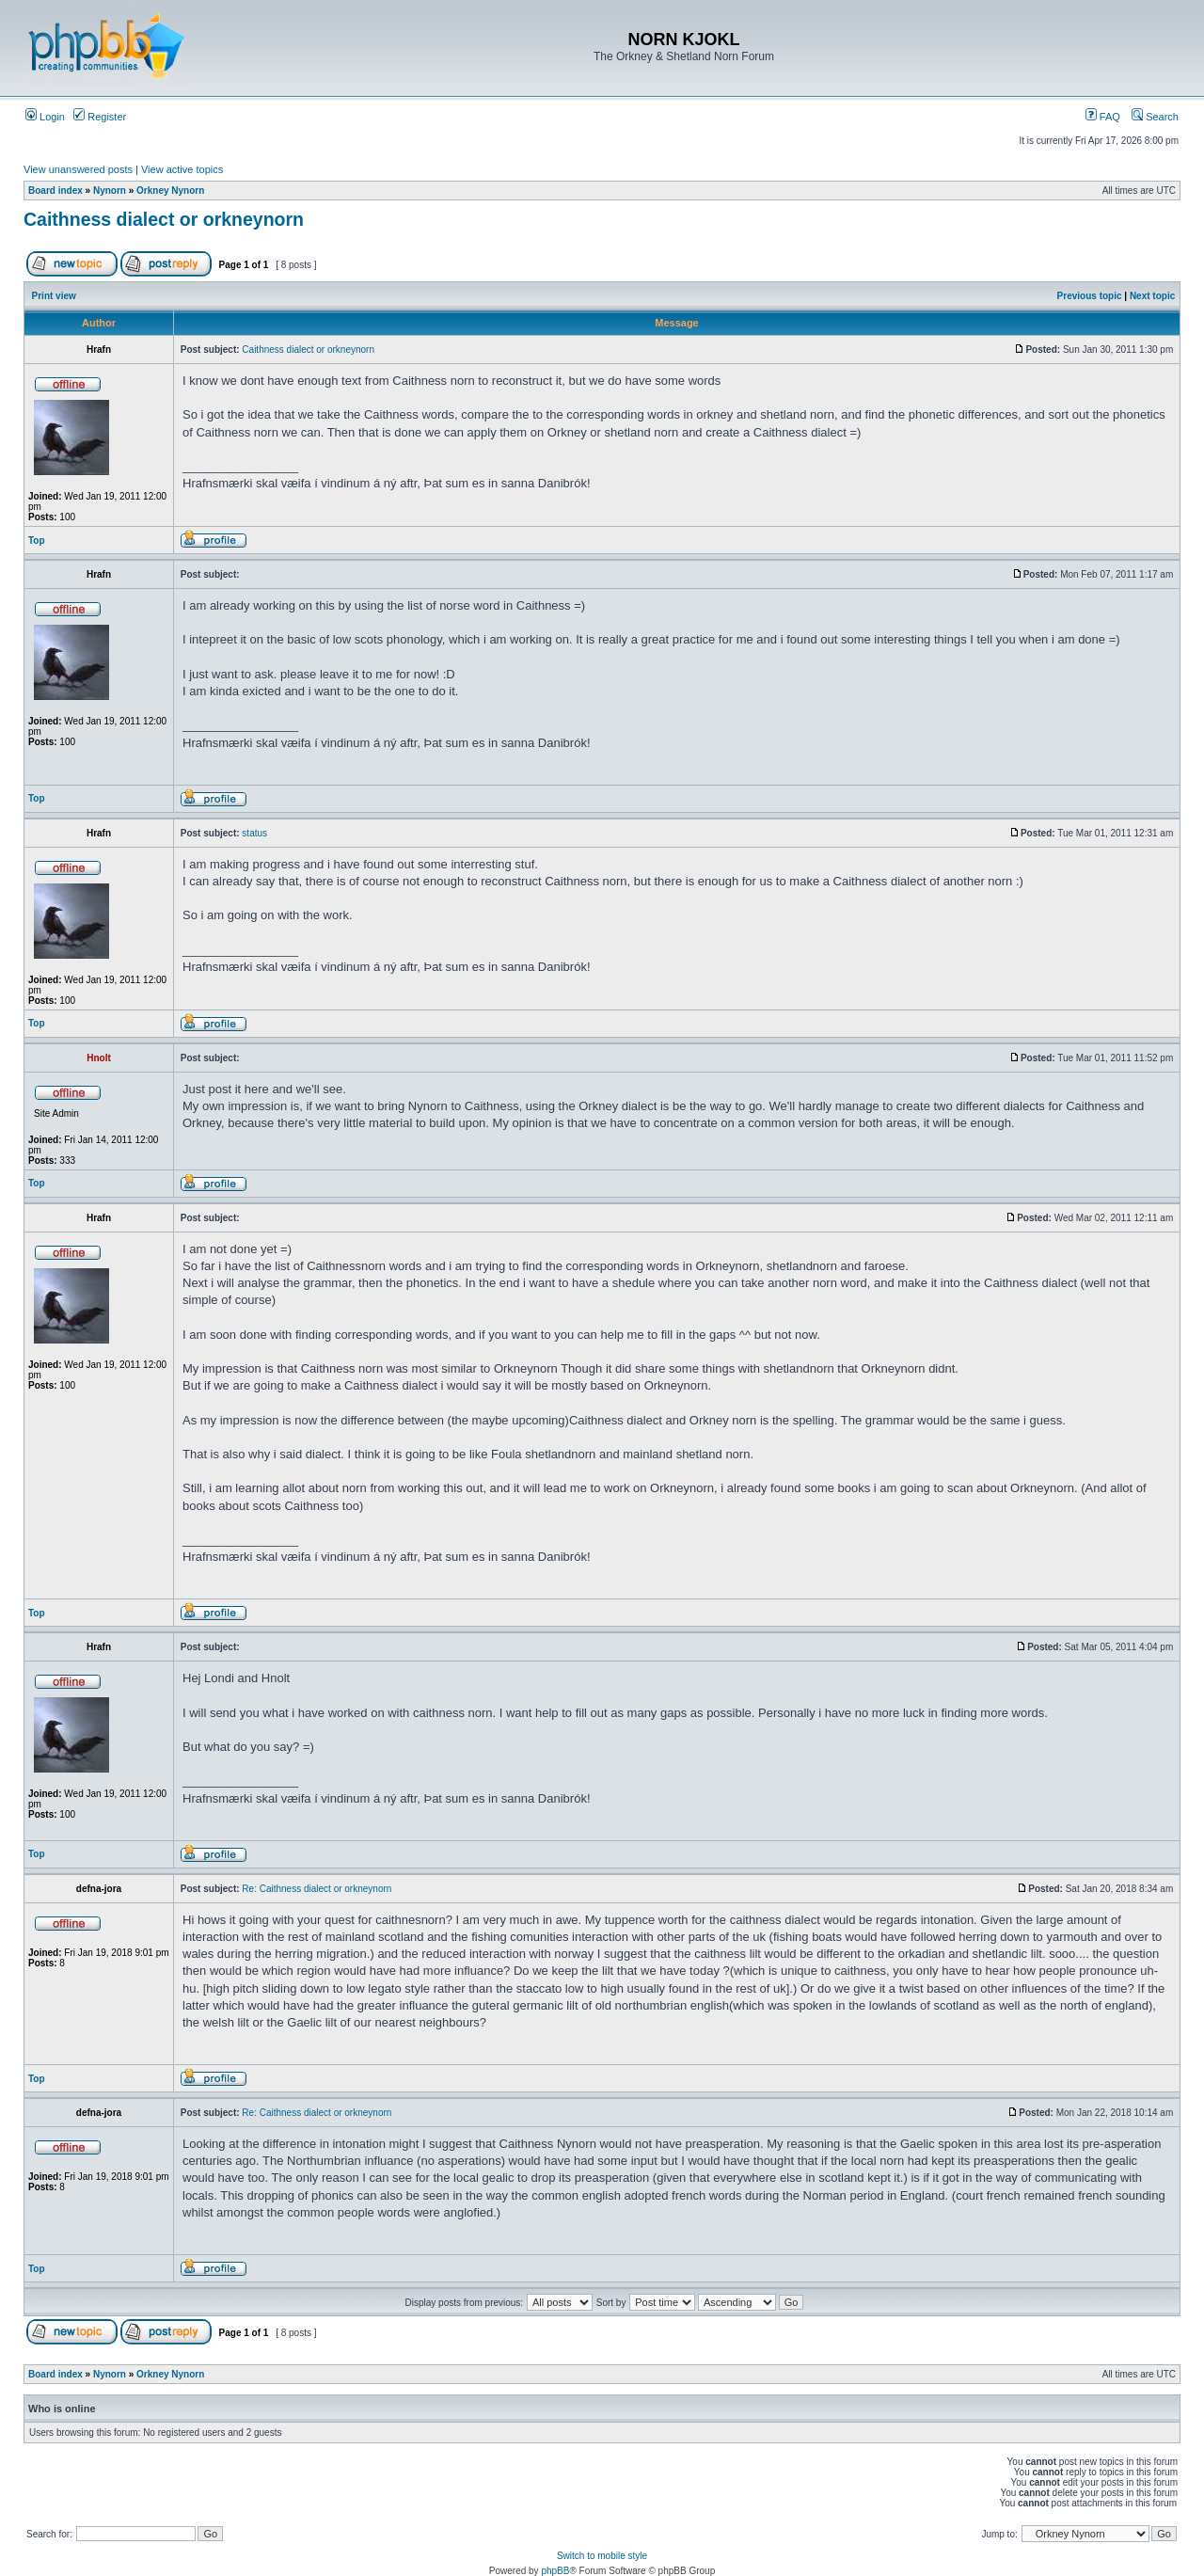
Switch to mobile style (602, 2556)
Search (1155, 116)
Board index (55, 190)
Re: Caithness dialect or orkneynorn (316, 1889)
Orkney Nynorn (170, 190)
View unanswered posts (78, 169)
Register (99, 116)
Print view (54, 296)
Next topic (1152, 296)
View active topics (182, 169)
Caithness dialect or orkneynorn (164, 219)
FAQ (1102, 116)
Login (45, 116)
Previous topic (1089, 296)
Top (36, 540)
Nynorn (109, 190)
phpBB (555, 2571)
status (254, 833)
